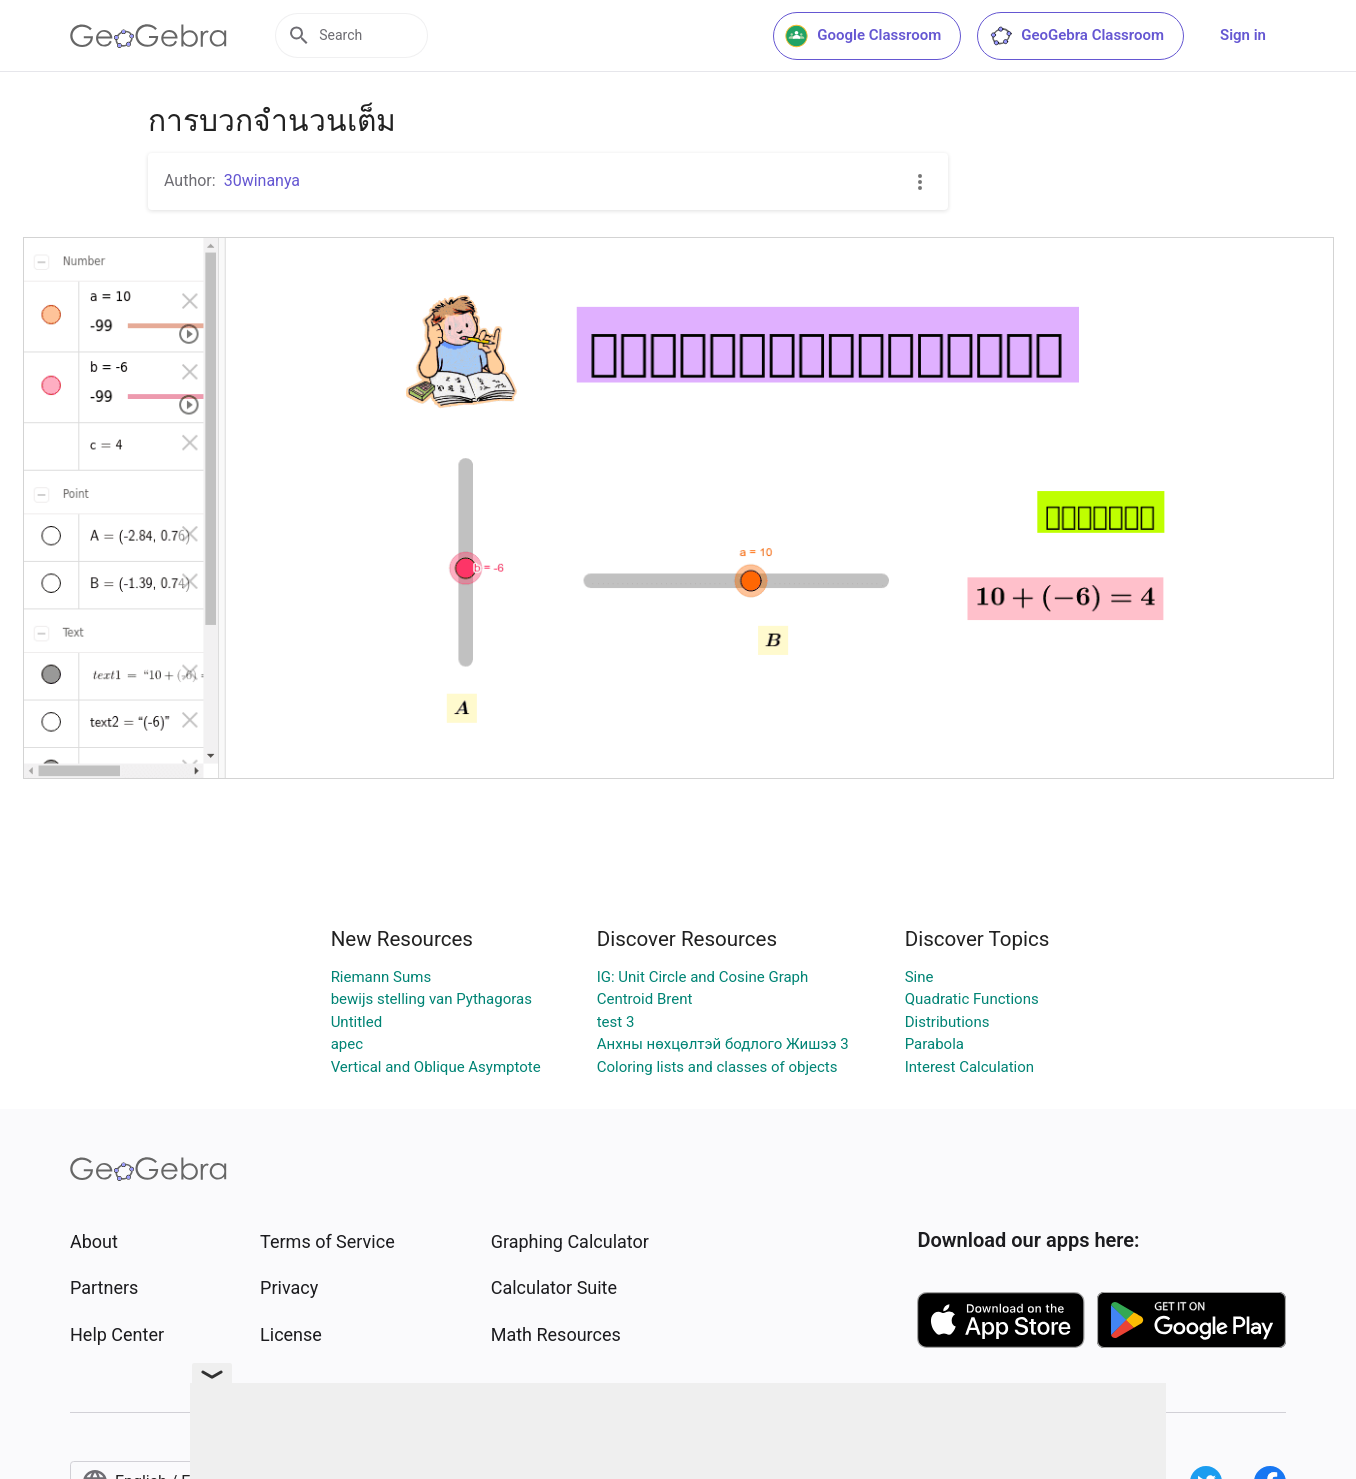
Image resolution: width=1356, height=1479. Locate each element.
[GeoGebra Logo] (148, 36)
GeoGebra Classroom (1076, 36)
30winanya (262, 180)
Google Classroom (863, 36)
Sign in (1243, 35)
